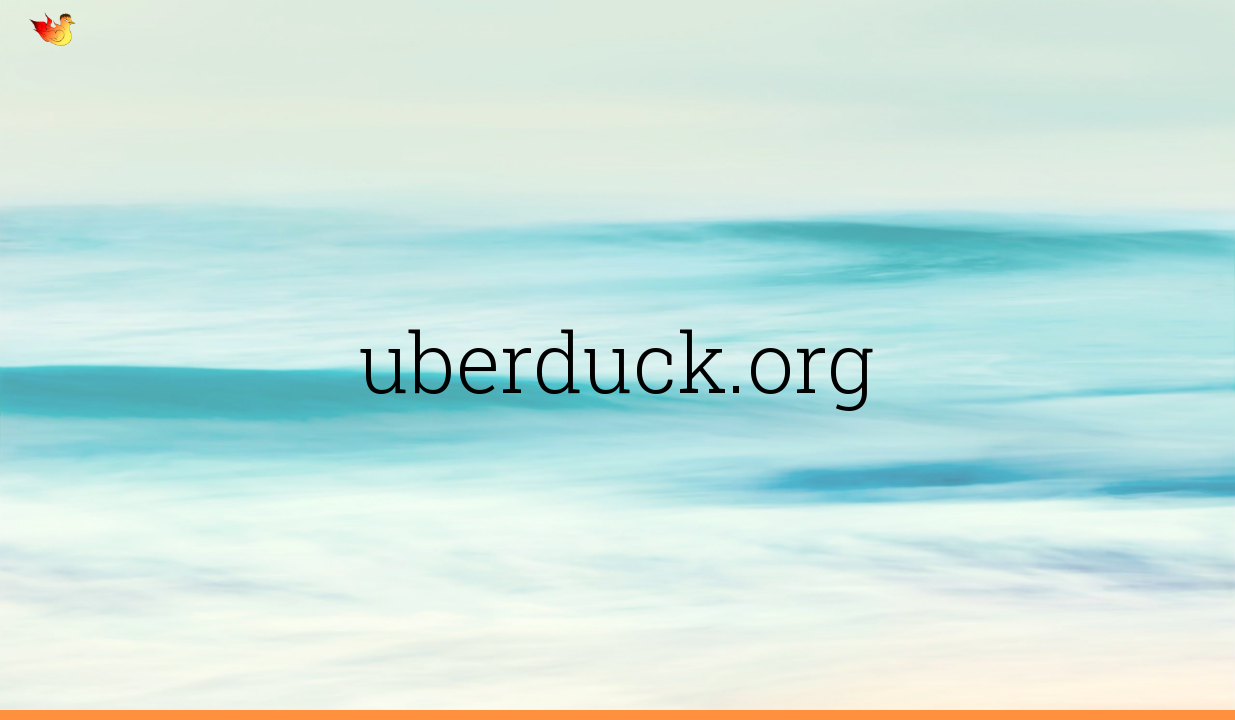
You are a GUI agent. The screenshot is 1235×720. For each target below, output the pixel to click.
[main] (617, 360)
